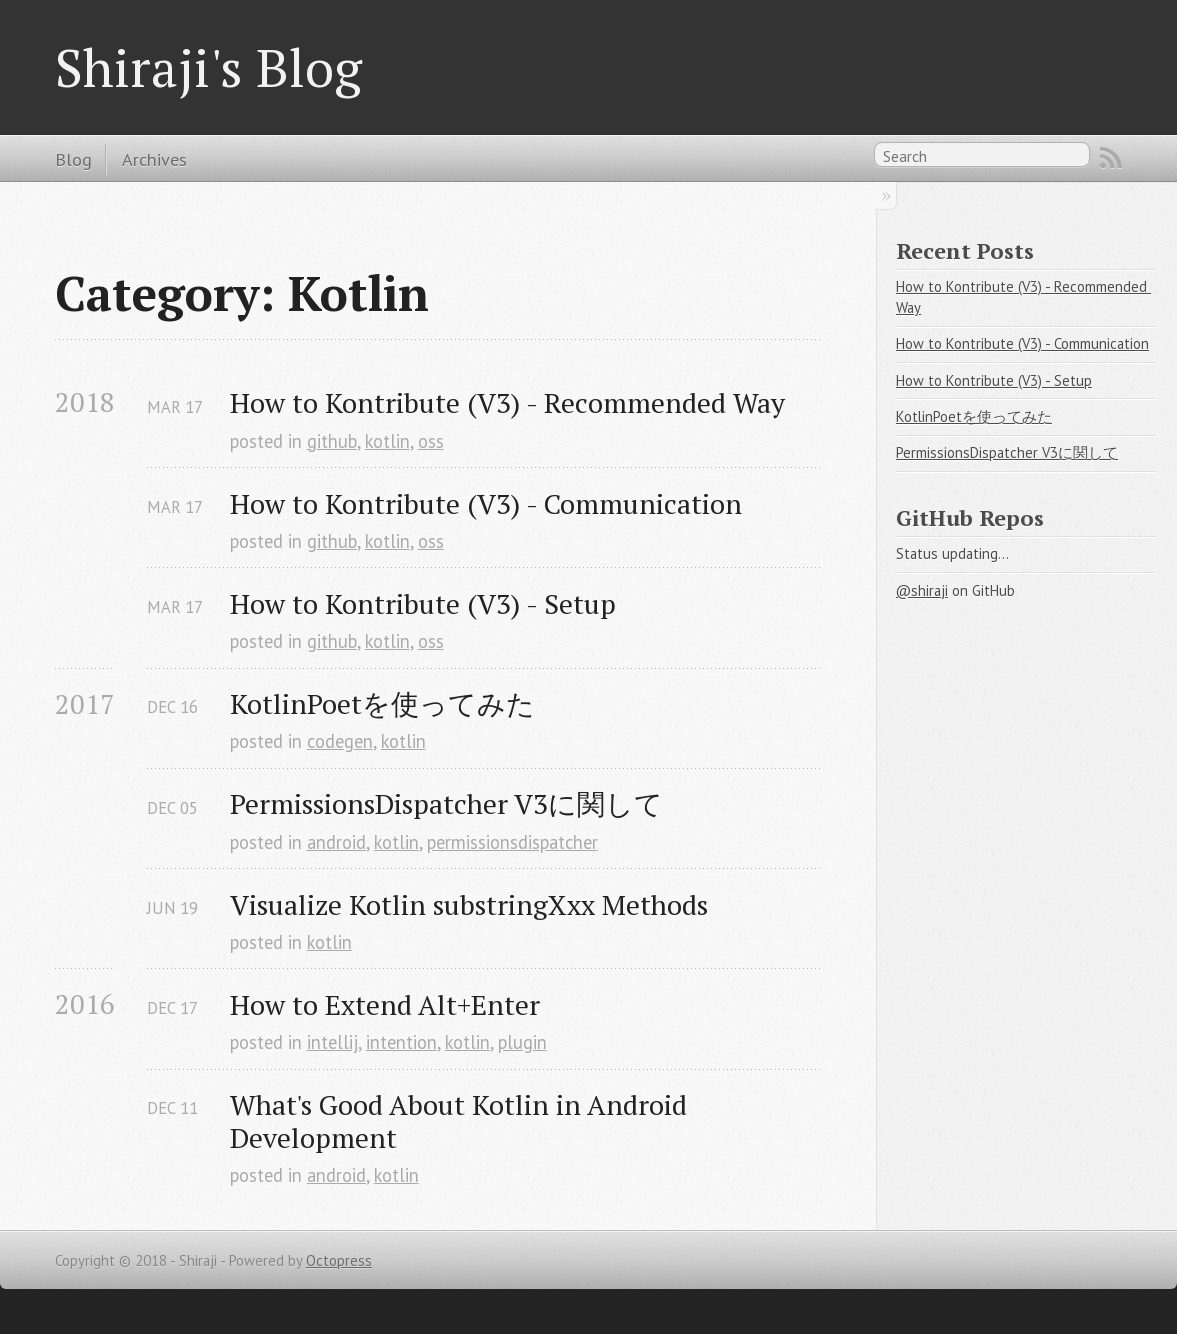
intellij (332, 1042)
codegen (340, 741)
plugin (522, 1042)
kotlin (387, 441)
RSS (1111, 158)
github (332, 441)
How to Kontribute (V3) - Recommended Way (507, 402)
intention (401, 1042)
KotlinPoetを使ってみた (382, 703)
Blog (73, 159)
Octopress (339, 1260)
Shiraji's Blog (208, 67)
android (336, 842)
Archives (154, 159)
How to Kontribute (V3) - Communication (486, 503)
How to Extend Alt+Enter (385, 1004)
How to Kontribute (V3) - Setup (423, 603)
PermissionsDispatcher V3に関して (446, 803)
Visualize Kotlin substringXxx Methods (469, 904)
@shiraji (922, 590)
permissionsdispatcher (512, 842)
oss (431, 441)
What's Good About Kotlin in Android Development (462, 1121)
